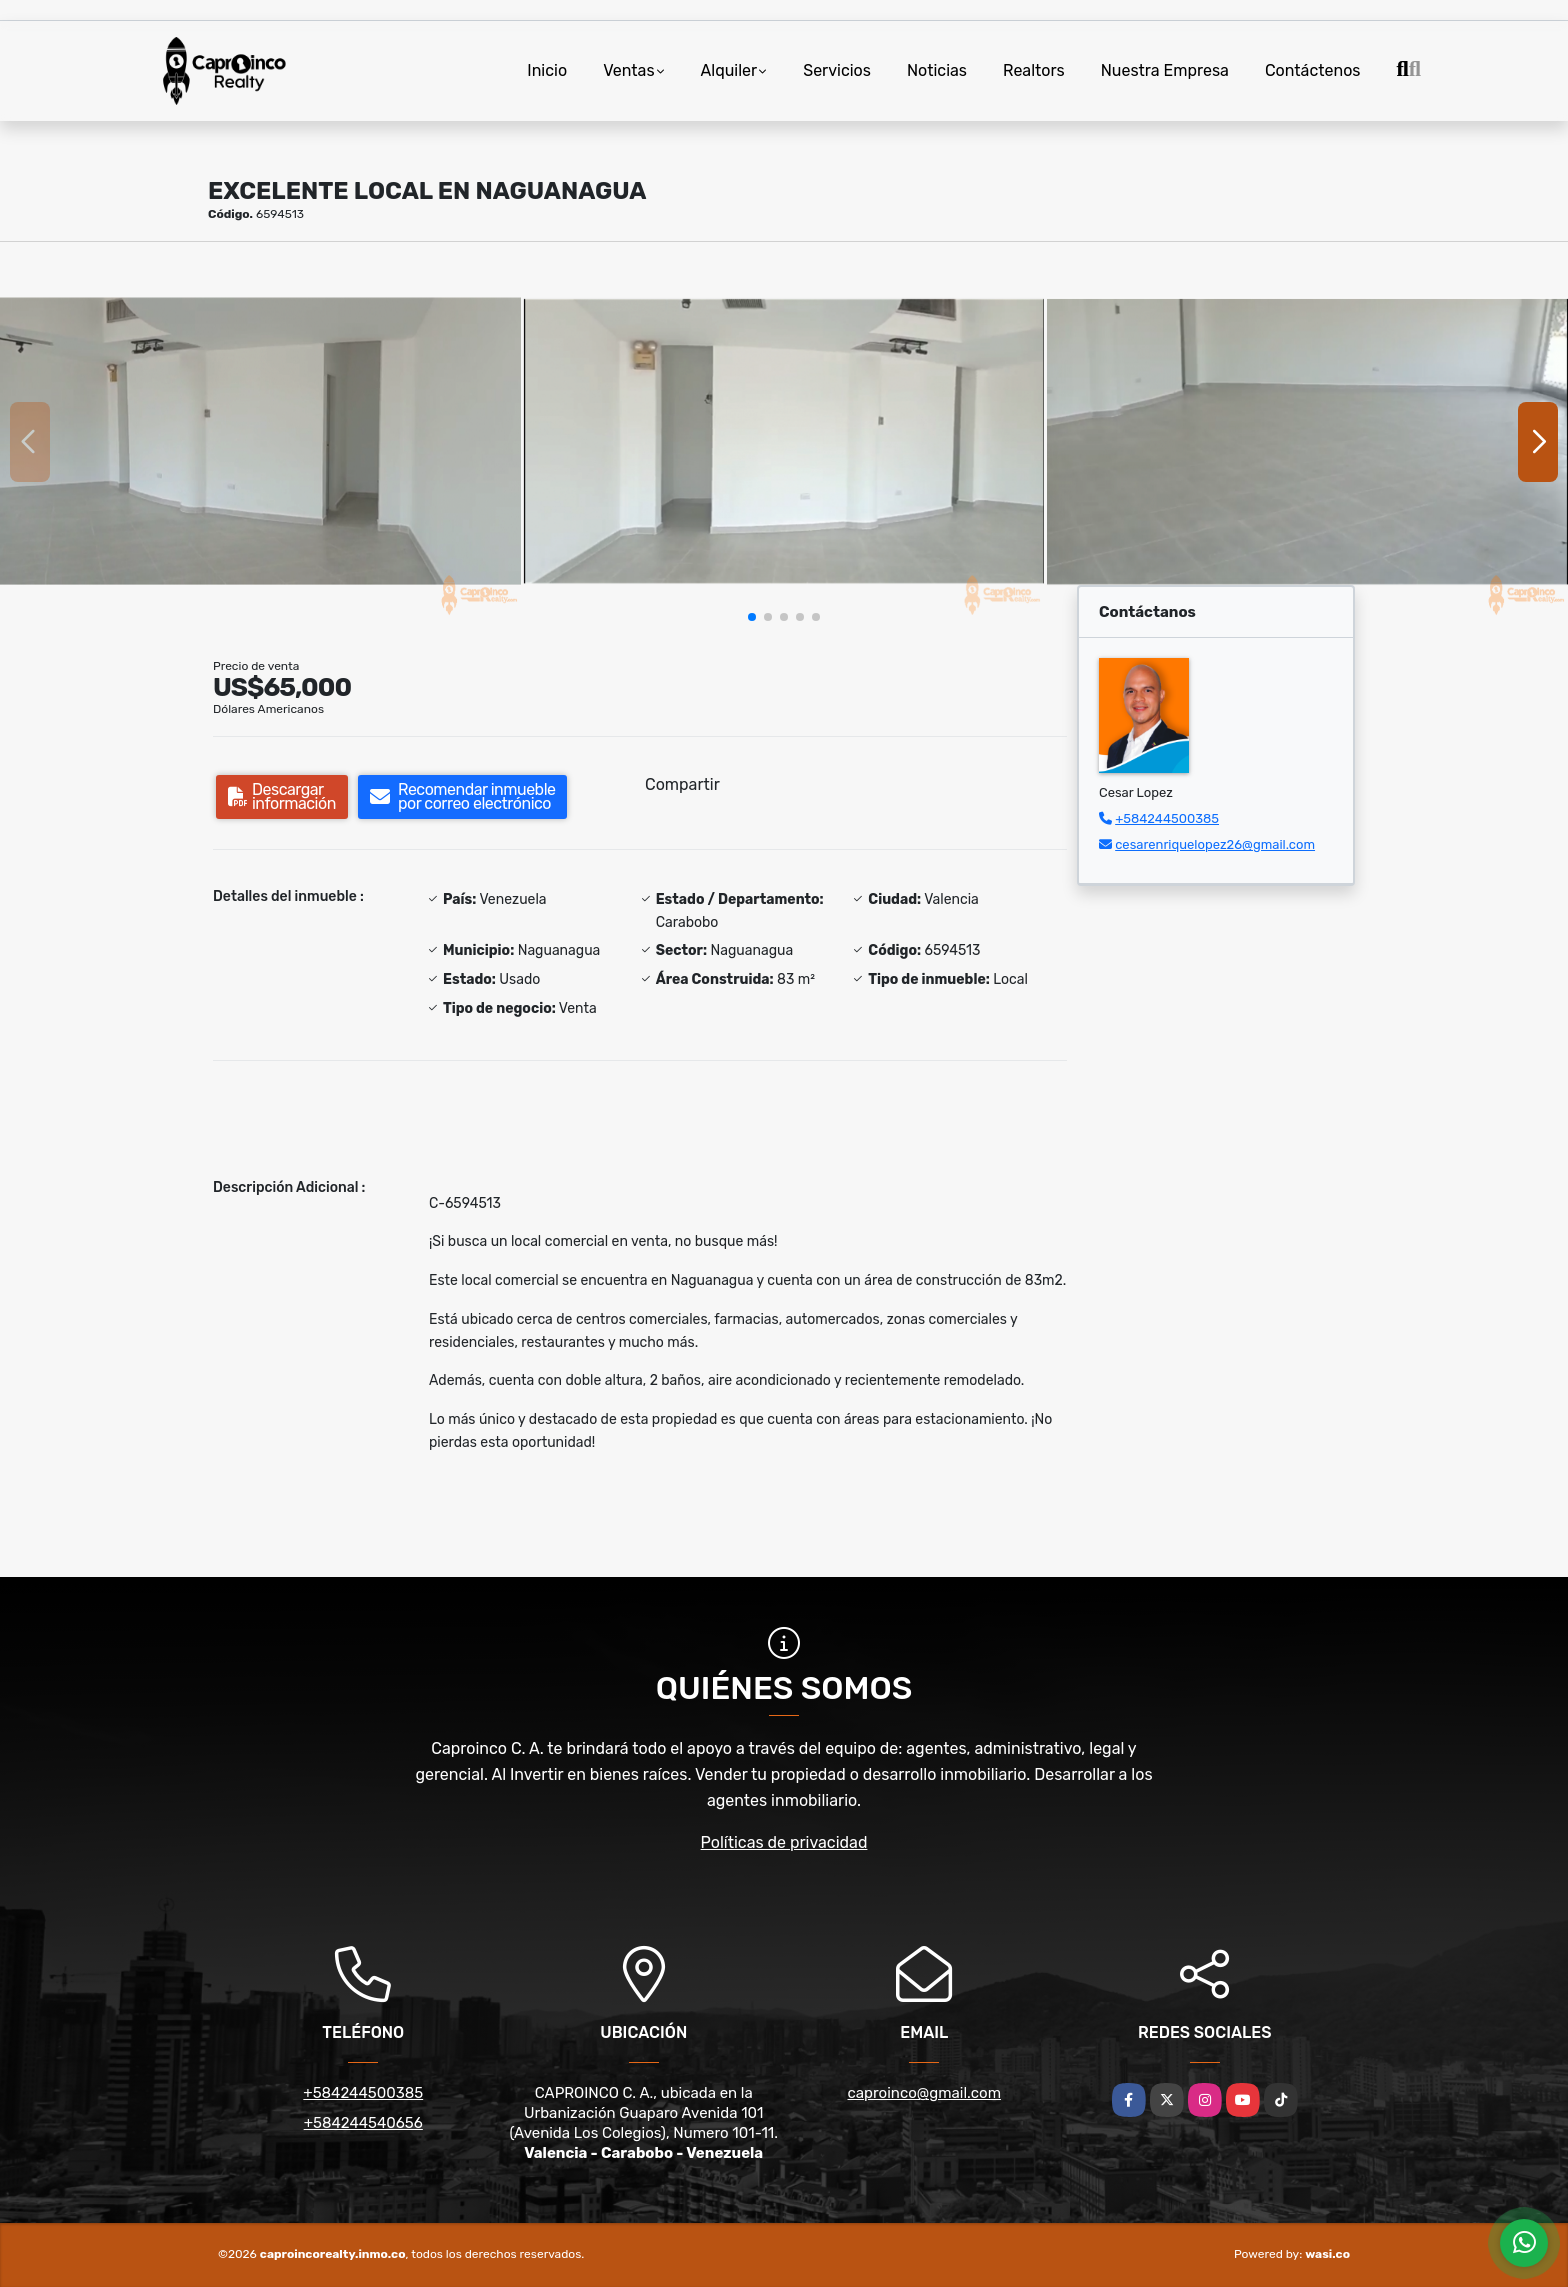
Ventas (628, 70)
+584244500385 (1167, 818)
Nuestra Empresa (1165, 70)
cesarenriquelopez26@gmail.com (1215, 844)
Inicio (547, 70)
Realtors (1034, 70)
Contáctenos (1313, 70)
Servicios (837, 70)
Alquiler (729, 70)
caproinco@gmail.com (924, 2093)
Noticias (937, 70)
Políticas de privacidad (784, 1842)
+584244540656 (363, 2123)
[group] (260, 441)
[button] (752, 617)
